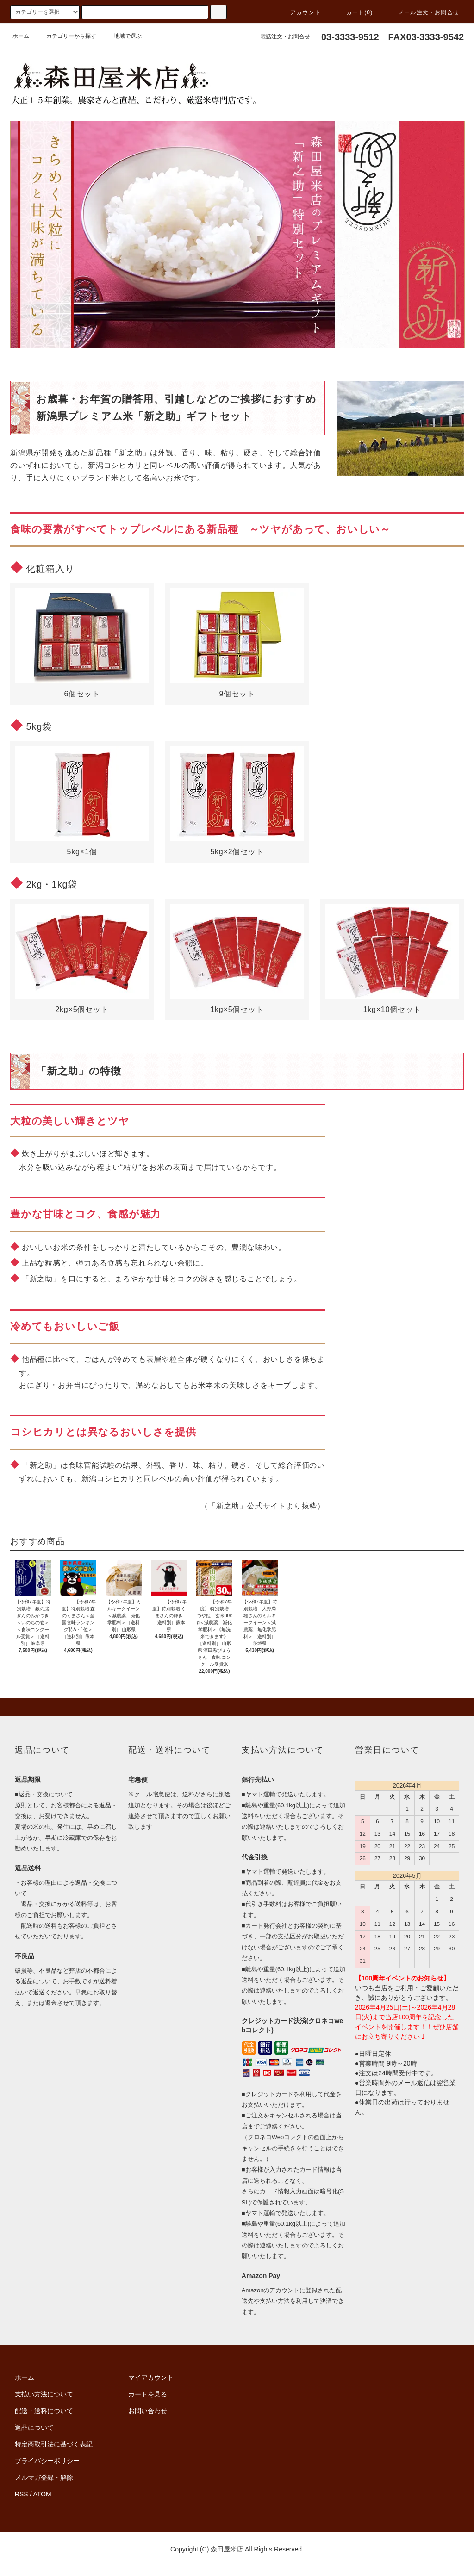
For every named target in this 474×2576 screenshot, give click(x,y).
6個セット (82, 643)
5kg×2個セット (237, 801)
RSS (21, 2494)
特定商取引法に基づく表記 (54, 2444)
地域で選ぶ (122, 36)
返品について (34, 2427)
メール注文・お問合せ (423, 12)
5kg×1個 (82, 801)
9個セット (237, 643)
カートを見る (147, 2394)
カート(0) (354, 12)
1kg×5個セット (237, 958)
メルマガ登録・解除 (44, 2477)
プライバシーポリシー (47, 2460)
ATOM (42, 2494)
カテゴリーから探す (65, 36)
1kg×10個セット (392, 958)
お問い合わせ (147, 2411)
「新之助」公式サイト (247, 1506)
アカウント (300, 12)
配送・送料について (44, 2411)
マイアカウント (151, 2377)
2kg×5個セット (82, 958)
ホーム (20, 36)
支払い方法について (44, 2394)
